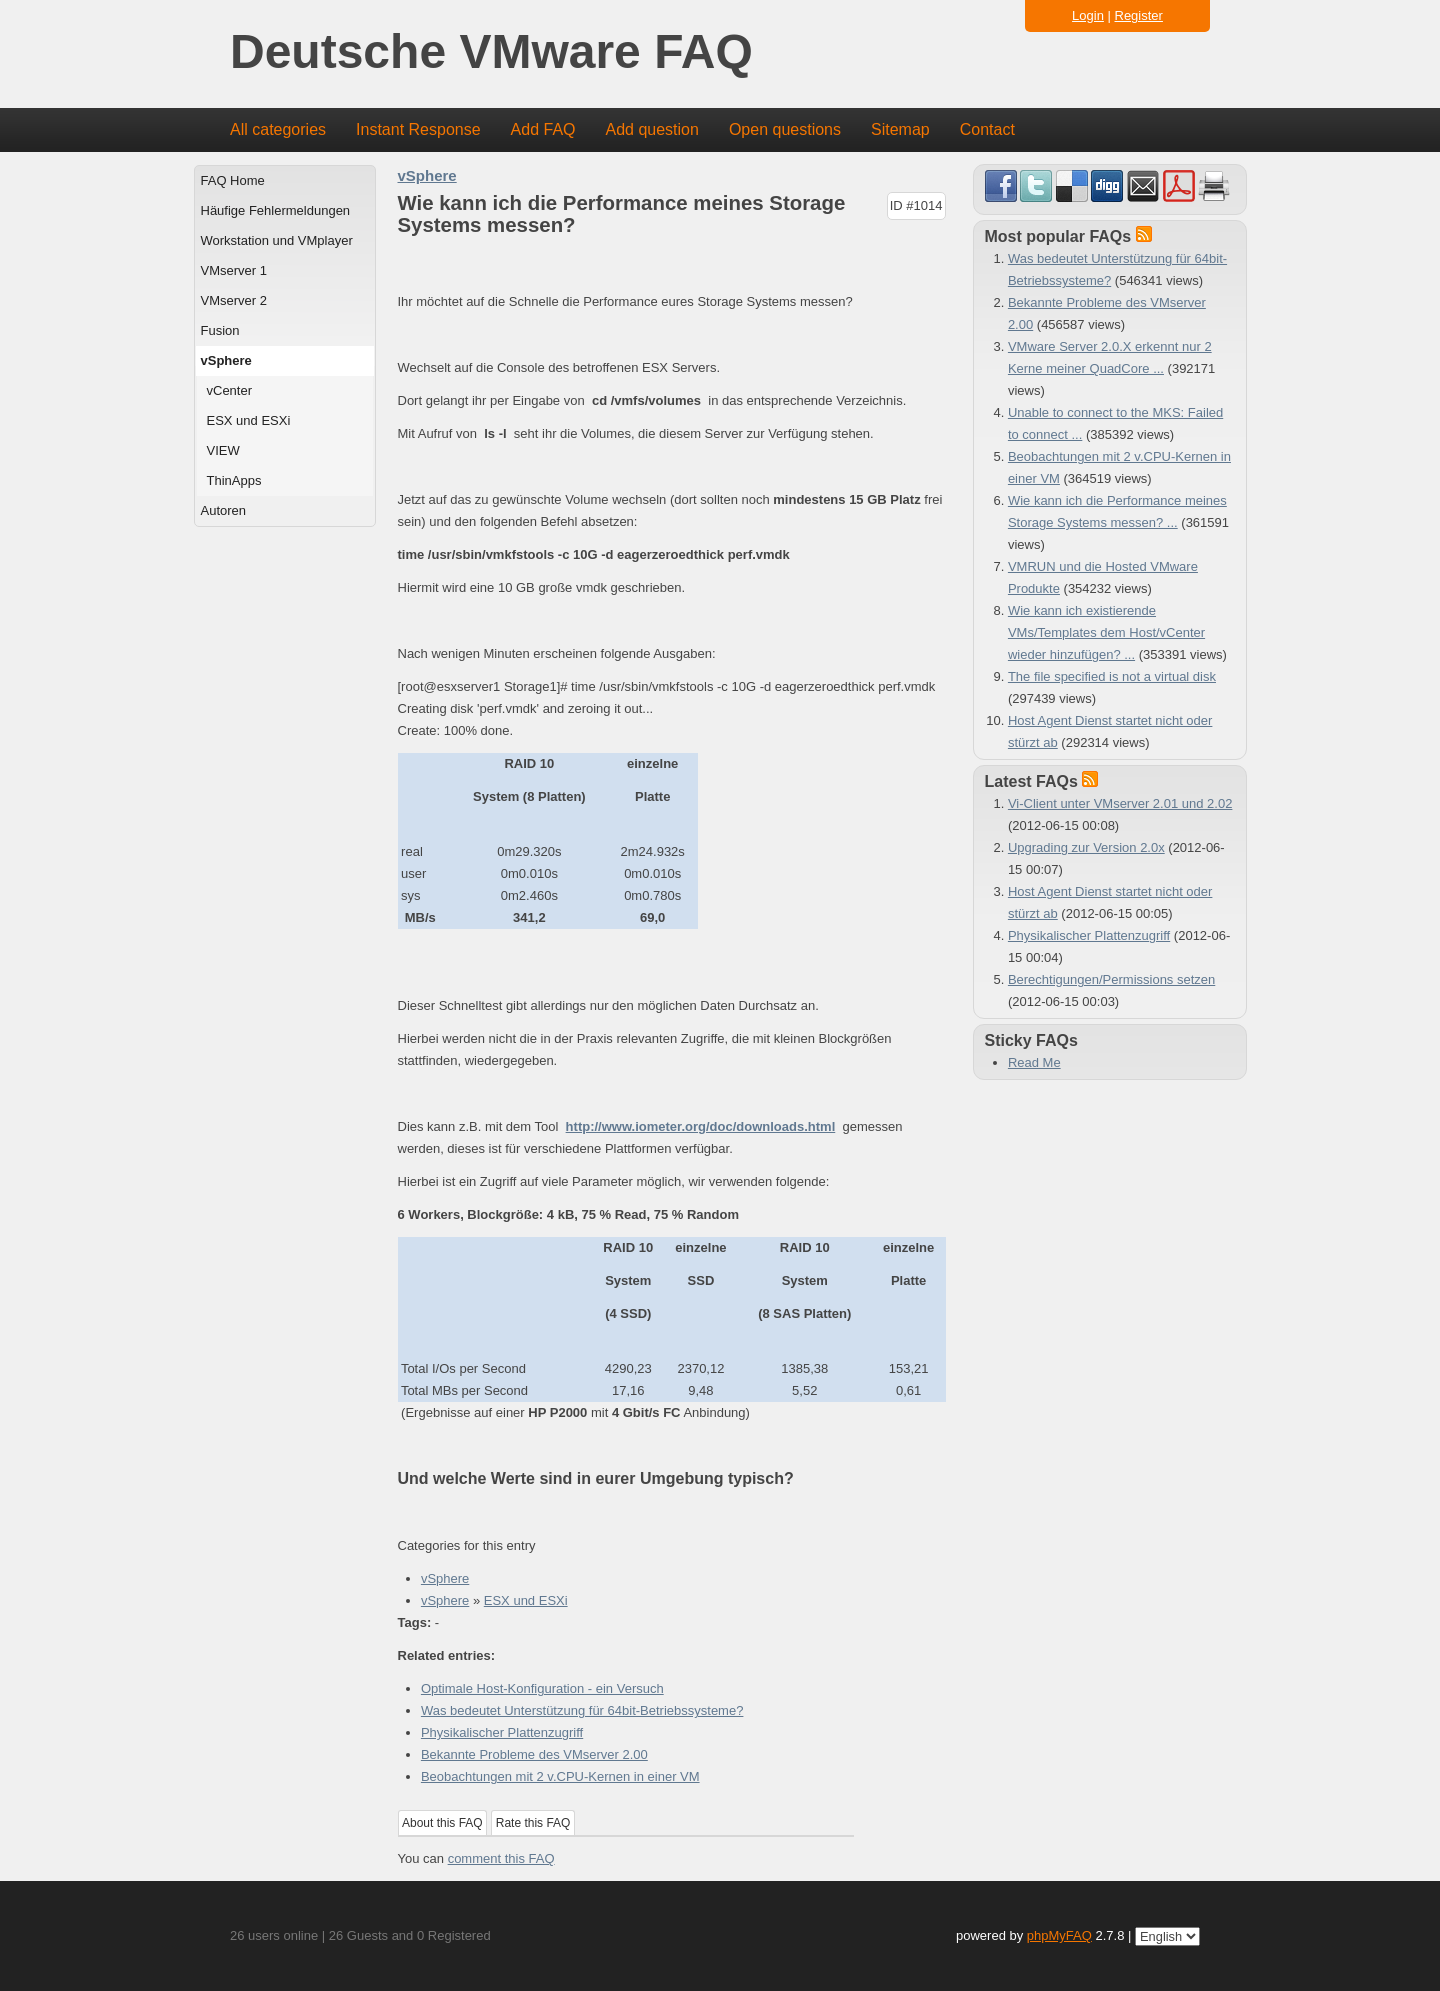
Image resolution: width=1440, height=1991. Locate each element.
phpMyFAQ (1059, 1935)
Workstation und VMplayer (277, 240)
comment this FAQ (501, 1858)
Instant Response (418, 129)
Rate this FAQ (533, 1823)
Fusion (220, 330)
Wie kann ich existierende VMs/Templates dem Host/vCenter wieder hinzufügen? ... (1106, 632)
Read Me (1034, 1062)
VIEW (223, 450)
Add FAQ (543, 129)
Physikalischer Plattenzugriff (502, 1732)
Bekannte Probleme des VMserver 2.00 (534, 1754)
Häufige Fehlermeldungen (276, 210)
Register (1139, 15)
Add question (652, 129)
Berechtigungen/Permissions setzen (1111, 979)
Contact (987, 129)
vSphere (226, 360)
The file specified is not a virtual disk (1112, 676)
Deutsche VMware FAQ (491, 52)
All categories (278, 129)
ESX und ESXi (249, 420)
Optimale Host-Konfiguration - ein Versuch (542, 1688)
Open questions (785, 129)
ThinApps (234, 480)
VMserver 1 (234, 270)
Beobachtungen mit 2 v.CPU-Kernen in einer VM (560, 1776)
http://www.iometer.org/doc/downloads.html (701, 1126)
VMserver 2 (234, 300)
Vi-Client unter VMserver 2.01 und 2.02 (1120, 803)
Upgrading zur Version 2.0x (1086, 847)
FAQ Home (233, 180)
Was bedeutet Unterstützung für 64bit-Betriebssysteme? (582, 1710)
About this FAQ (442, 1823)
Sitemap (900, 129)
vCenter (230, 390)
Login (1088, 15)
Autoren (224, 510)
